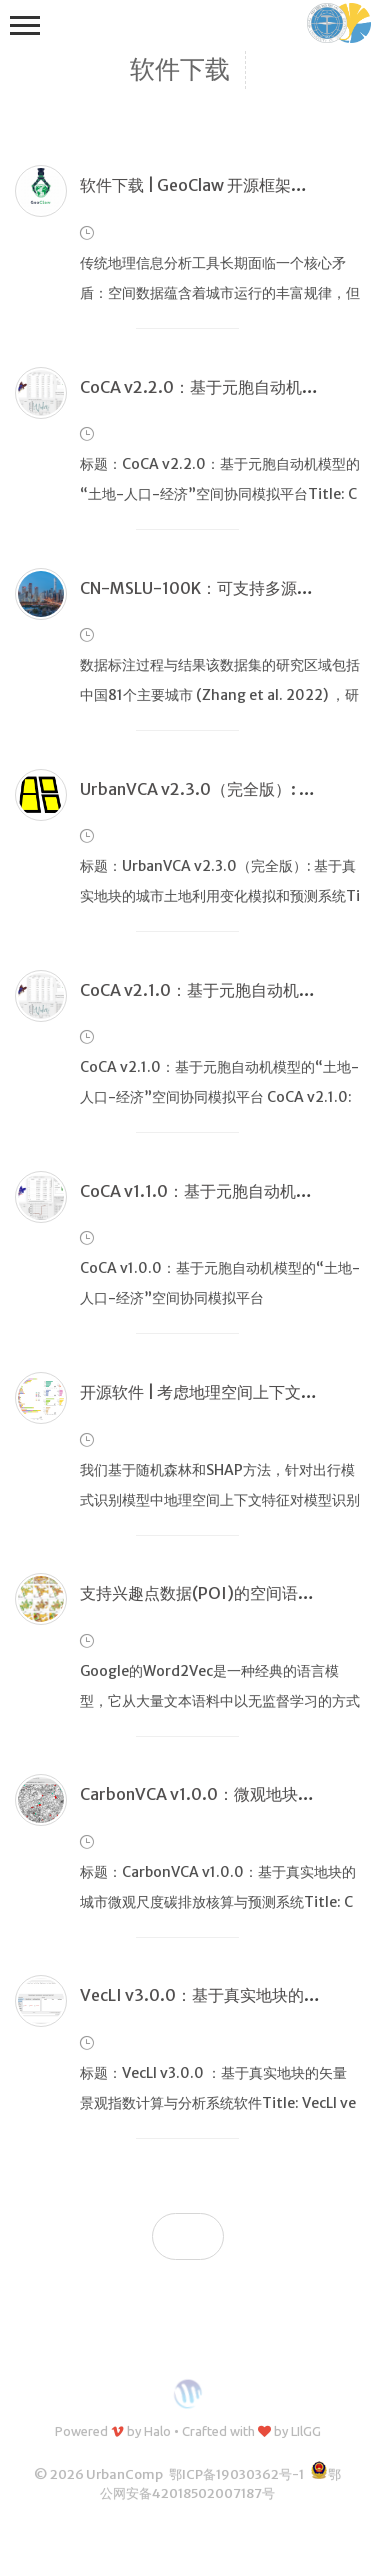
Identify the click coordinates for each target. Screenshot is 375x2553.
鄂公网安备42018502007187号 (220, 2484)
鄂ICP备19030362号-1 (236, 2474)
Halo (157, 2431)
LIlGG (306, 2431)
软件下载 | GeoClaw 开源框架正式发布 (217, 185)
